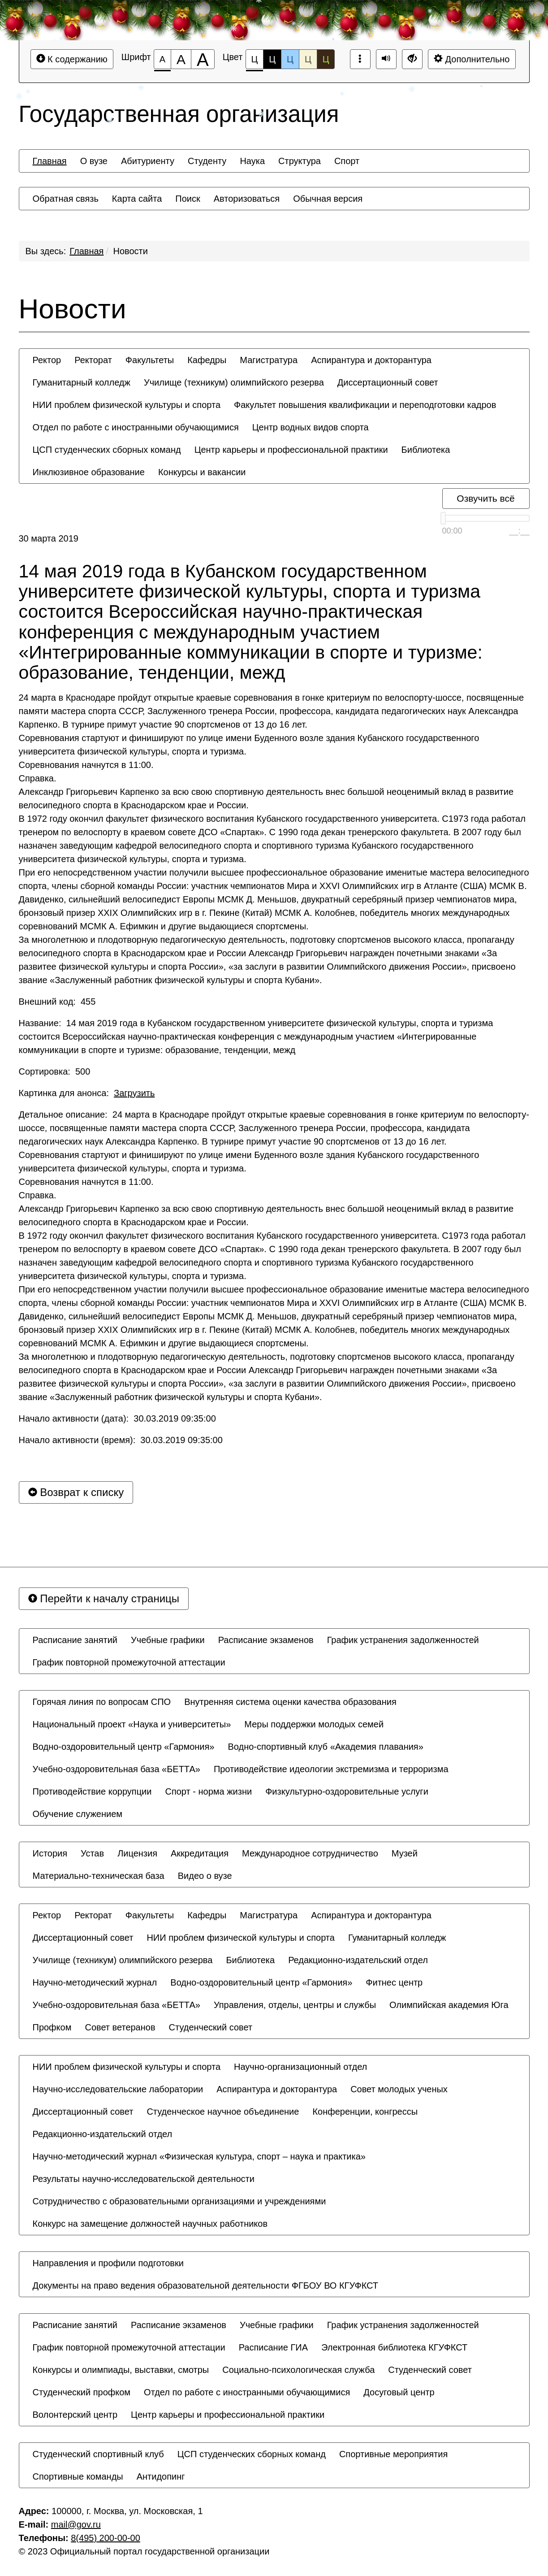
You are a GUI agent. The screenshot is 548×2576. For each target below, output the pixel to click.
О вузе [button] (94, 161)
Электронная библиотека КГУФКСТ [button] (394, 2347)
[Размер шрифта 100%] (162, 59)
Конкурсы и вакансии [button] (202, 472)
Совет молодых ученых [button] (399, 2089)
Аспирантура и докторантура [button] (371, 360)
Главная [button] (50, 161)
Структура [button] (299, 161)
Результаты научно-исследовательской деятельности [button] (144, 2179)
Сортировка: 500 (55, 1071)
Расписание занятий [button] (75, 1640)
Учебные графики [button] (168, 1640)
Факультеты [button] (149, 360)
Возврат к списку (76, 1492)
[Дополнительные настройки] (412, 59)
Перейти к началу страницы (104, 1598)
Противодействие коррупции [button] (92, 1791)
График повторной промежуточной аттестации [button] (129, 1662)
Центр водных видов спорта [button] (310, 427)
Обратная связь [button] (66, 199)
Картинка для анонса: (87, 1093)
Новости (130, 251)
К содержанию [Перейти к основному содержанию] (72, 59)
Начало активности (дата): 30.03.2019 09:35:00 (117, 1418)
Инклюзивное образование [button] (89, 472)
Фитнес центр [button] (394, 1982)
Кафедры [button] (206, 360)
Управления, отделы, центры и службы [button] (295, 2005)
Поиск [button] (187, 199)
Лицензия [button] (137, 1853)
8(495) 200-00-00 (105, 2538)
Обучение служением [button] (78, 1814)
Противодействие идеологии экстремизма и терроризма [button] (331, 1769)
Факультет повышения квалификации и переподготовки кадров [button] (365, 405)
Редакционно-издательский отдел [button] (358, 1960)
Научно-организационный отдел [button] (300, 2067)
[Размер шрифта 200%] (203, 59)
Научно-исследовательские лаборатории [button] (118, 2089)
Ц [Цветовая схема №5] (326, 59)
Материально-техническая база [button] (98, 1876)
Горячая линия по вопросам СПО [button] (102, 1702)
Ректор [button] (47, 360)
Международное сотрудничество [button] (310, 1853)
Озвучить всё (485, 498)
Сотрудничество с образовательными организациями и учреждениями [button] (179, 2201)
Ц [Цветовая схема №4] (308, 59)
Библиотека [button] (425, 450)
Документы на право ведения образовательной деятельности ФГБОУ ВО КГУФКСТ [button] (206, 2285)
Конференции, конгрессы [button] (365, 2111)
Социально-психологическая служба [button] (298, 2370)
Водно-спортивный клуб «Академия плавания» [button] (325, 1747)
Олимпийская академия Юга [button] (449, 2005)
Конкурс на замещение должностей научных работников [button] (150, 2224)
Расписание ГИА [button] (273, 2347)
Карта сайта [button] (137, 199)
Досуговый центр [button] (398, 2392)
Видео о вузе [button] (205, 1876)
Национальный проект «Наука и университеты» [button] (132, 1724)
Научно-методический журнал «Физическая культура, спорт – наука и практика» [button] (199, 2156)
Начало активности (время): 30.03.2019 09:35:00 (121, 1440)
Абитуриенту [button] (147, 161)
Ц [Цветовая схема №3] (290, 59)
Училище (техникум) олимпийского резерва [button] (234, 382)
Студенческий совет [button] (211, 2027)
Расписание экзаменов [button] (266, 1640)
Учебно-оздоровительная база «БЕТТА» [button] (116, 1769)
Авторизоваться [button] (247, 199)
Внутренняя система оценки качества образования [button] (290, 1702)
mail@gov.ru (76, 2524)
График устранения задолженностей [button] (403, 1640)
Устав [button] (92, 1853)
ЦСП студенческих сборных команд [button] (107, 450)
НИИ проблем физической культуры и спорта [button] (127, 405)
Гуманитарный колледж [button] (81, 382)
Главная (86, 251)
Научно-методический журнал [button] (95, 1982)
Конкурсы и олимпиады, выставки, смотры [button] (121, 2370)
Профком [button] (52, 2027)
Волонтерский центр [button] (75, 2415)
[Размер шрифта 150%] (181, 59)
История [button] (50, 1853)
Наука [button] (252, 161)
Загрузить (134, 1093)
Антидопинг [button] (161, 2476)
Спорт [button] (346, 161)
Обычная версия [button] (327, 199)
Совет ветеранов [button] (120, 2027)
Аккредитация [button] (200, 1853)
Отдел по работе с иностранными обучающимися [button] (136, 427)
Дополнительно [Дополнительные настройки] (472, 59)
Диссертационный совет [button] (387, 382)
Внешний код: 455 (57, 1001)
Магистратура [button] (269, 360)
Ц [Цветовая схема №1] (254, 61)
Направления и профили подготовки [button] (108, 2263)
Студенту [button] (207, 161)
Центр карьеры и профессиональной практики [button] (291, 450)
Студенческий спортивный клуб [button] (98, 2454)
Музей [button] (405, 1853)
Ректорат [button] (93, 360)
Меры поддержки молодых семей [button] (314, 1724)
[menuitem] (49, 161)
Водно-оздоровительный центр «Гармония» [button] (124, 1747)
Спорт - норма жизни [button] (208, 1791)
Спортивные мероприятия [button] (393, 2454)
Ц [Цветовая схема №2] (272, 59)
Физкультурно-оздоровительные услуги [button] (346, 1791)
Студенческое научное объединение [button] (223, 2111)
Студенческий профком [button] (82, 2392)
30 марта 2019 (48, 538)
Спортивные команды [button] (78, 2476)
